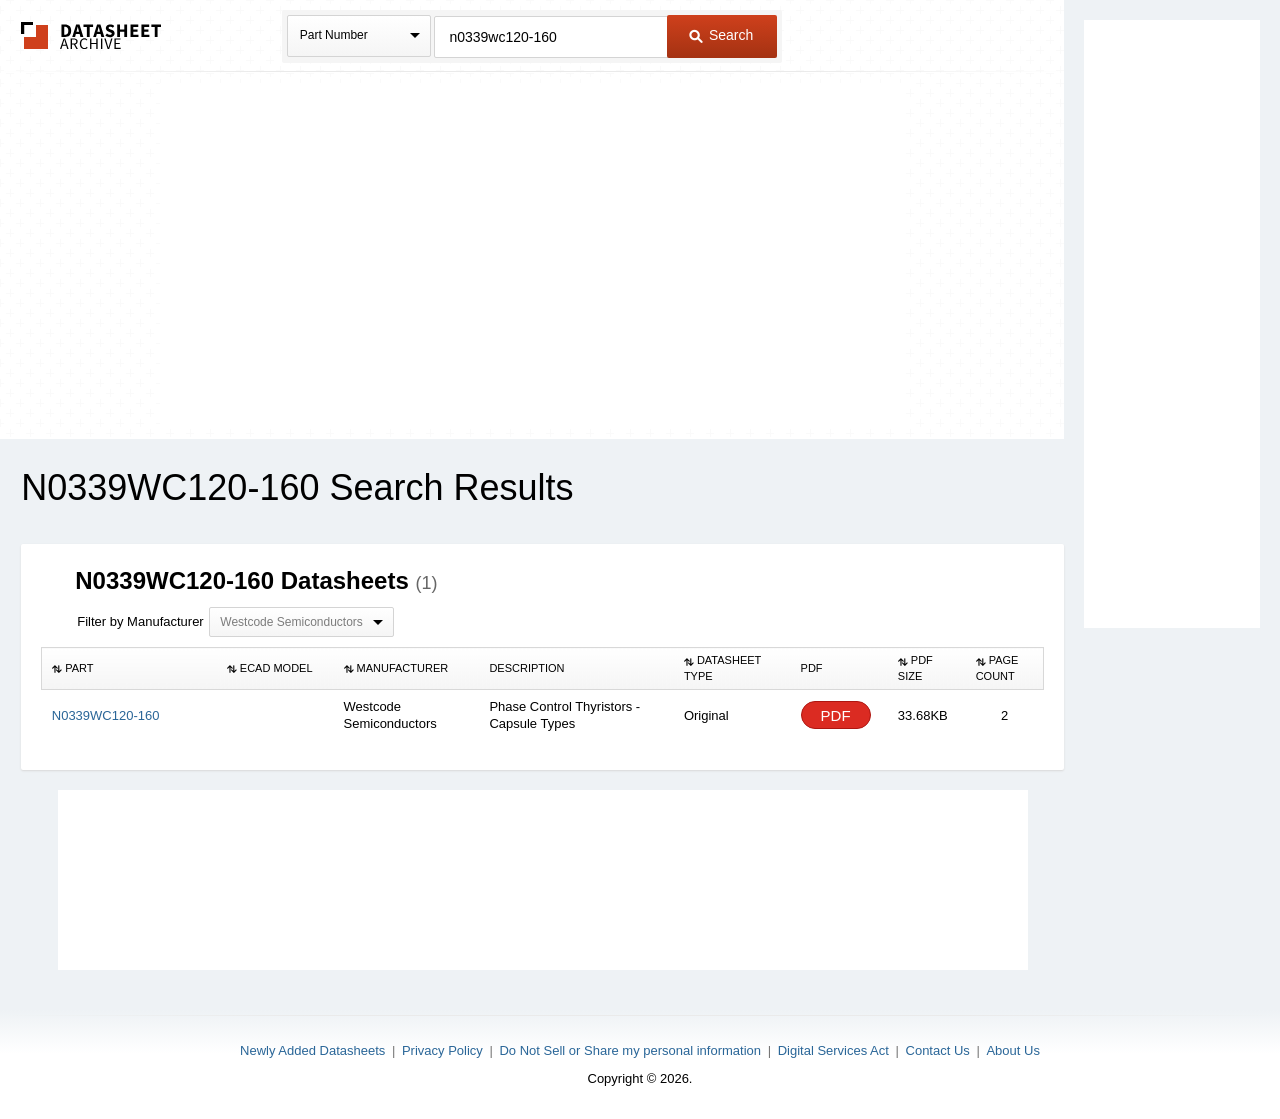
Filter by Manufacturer (140, 621)
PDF (836, 715)
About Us (1012, 1050)
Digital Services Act (833, 1050)
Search (721, 35)
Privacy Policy (442, 1050)
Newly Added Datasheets (312, 1050)
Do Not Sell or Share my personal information (630, 1050)
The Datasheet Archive (91, 35)
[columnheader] (129, 669)
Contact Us (938, 1050)
